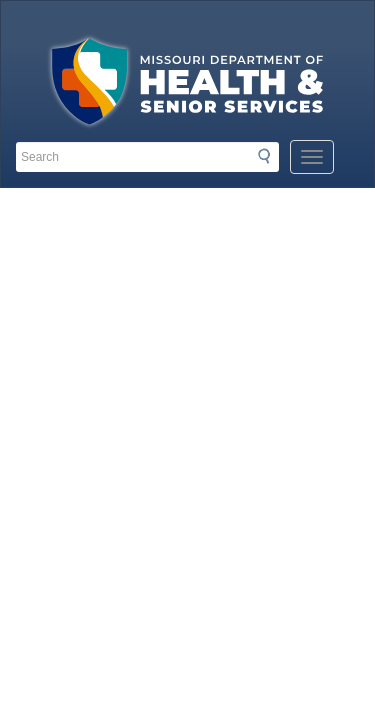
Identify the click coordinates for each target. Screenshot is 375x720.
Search (270, 156)
